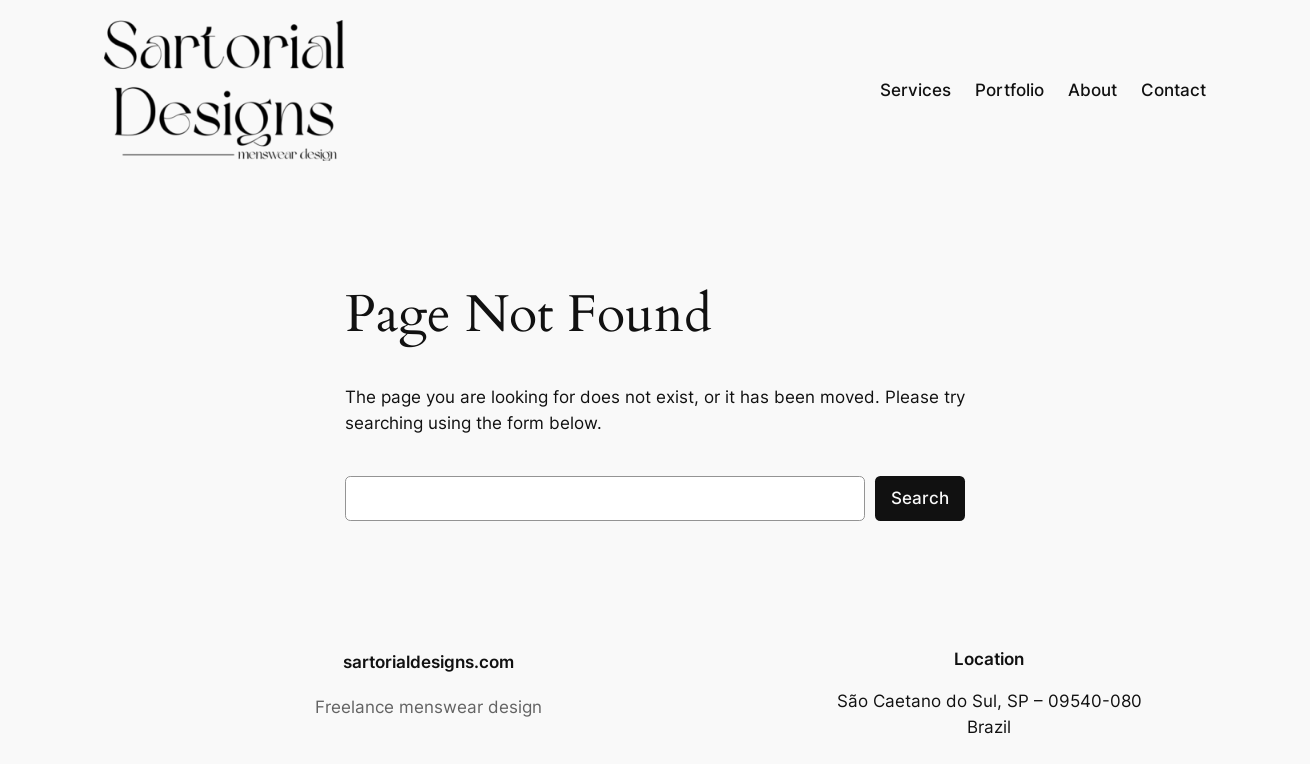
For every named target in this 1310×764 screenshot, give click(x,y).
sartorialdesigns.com (428, 662)
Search (920, 498)
